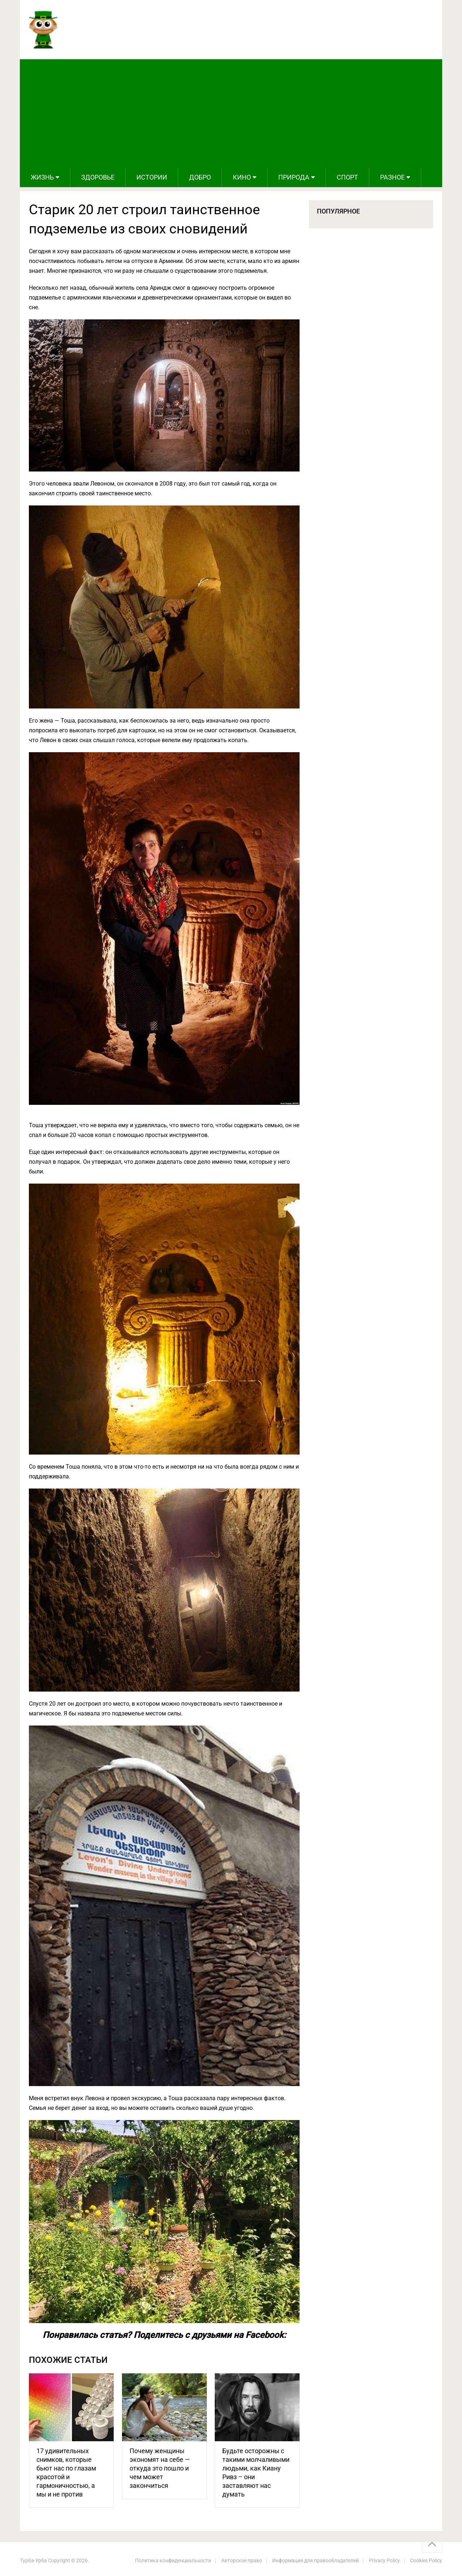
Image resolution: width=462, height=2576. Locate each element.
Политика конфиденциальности (173, 2560)
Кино (242, 177)
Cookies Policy (426, 2560)
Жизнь (42, 177)
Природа (293, 177)
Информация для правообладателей (315, 2560)
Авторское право (241, 2560)
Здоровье (97, 177)
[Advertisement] (231, 113)
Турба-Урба (33, 2560)
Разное (392, 177)
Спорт (347, 177)
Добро (200, 177)
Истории (151, 177)
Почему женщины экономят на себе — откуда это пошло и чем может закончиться (160, 2468)
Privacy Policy (384, 2560)
